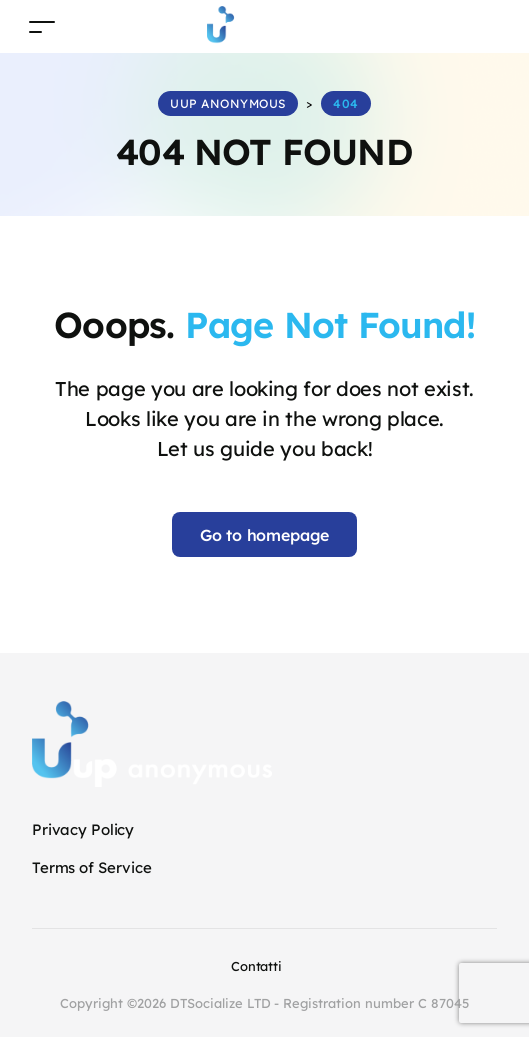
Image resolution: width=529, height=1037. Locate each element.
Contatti (257, 966)
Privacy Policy (83, 829)
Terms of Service (92, 867)
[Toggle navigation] (42, 26)
